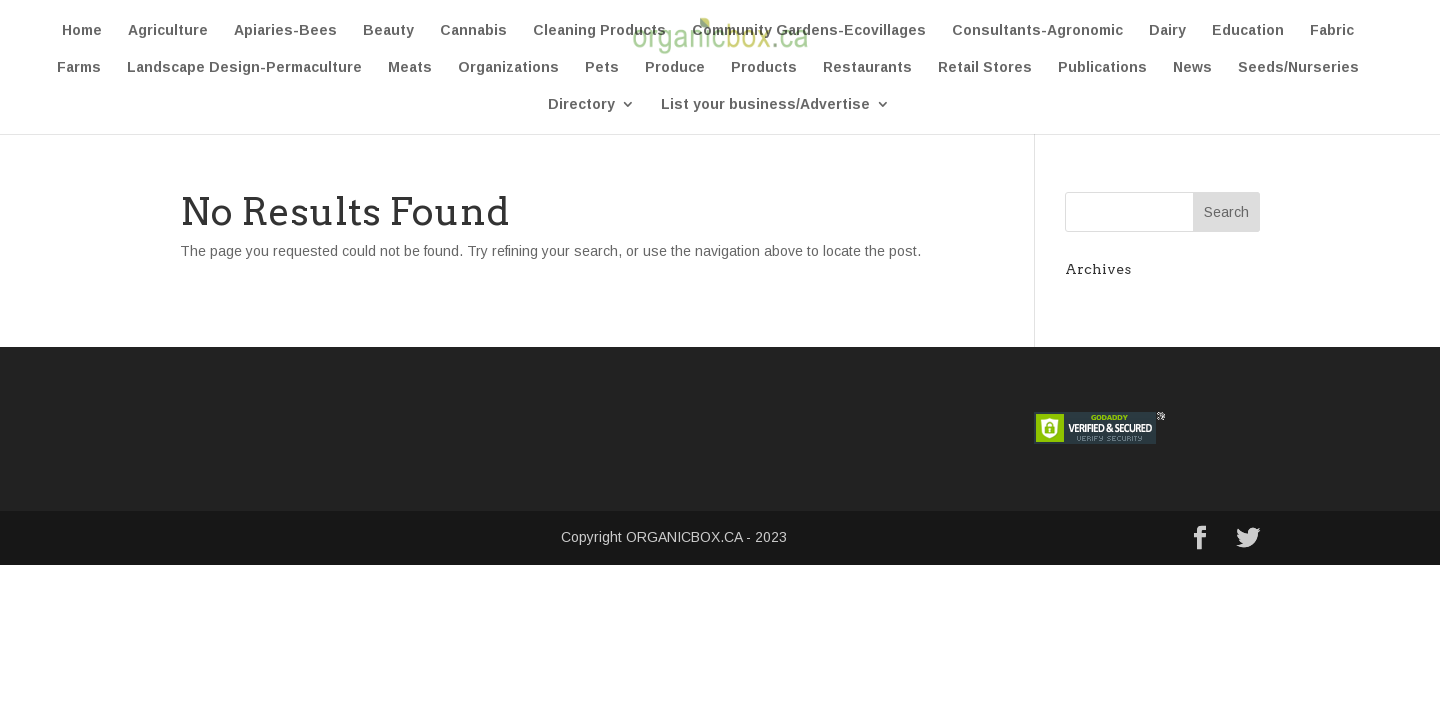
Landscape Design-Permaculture (244, 67)
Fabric (1332, 30)
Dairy (1167, 30)
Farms (79, 67)
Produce (675, 67)
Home (82, 30)
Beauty (388, 30)
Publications (1102, 67)
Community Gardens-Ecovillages (809, 30)
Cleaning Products (599, 30)
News (1192, 67)
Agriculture (168, 30)
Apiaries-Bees (285, 30)
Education (1248, 30)
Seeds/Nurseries (1298, 67)
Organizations (508, 67)
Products (764, 67)
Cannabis (473, 30)
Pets (602, 67)
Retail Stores (985, 67)
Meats (410, 67)
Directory (581, 104)
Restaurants (867, 67)
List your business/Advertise (765, 104)
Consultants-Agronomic (1037, 30)
